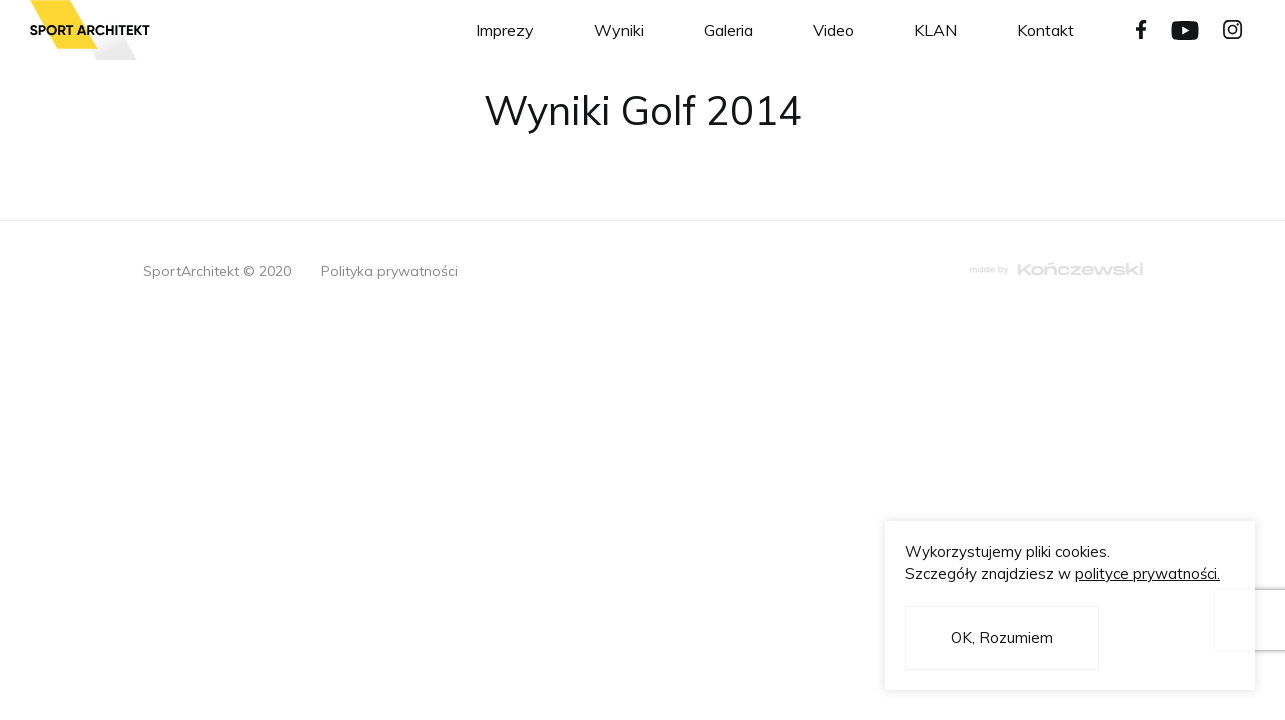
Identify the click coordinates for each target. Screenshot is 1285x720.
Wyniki (619, 30)
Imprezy (505, 30)
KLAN (935, 30)
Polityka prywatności (389, 271)
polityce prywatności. (1147, 573)
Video (833, 30)
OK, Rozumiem (1002, 637)
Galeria (728, 30)
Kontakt (1045, 30)
